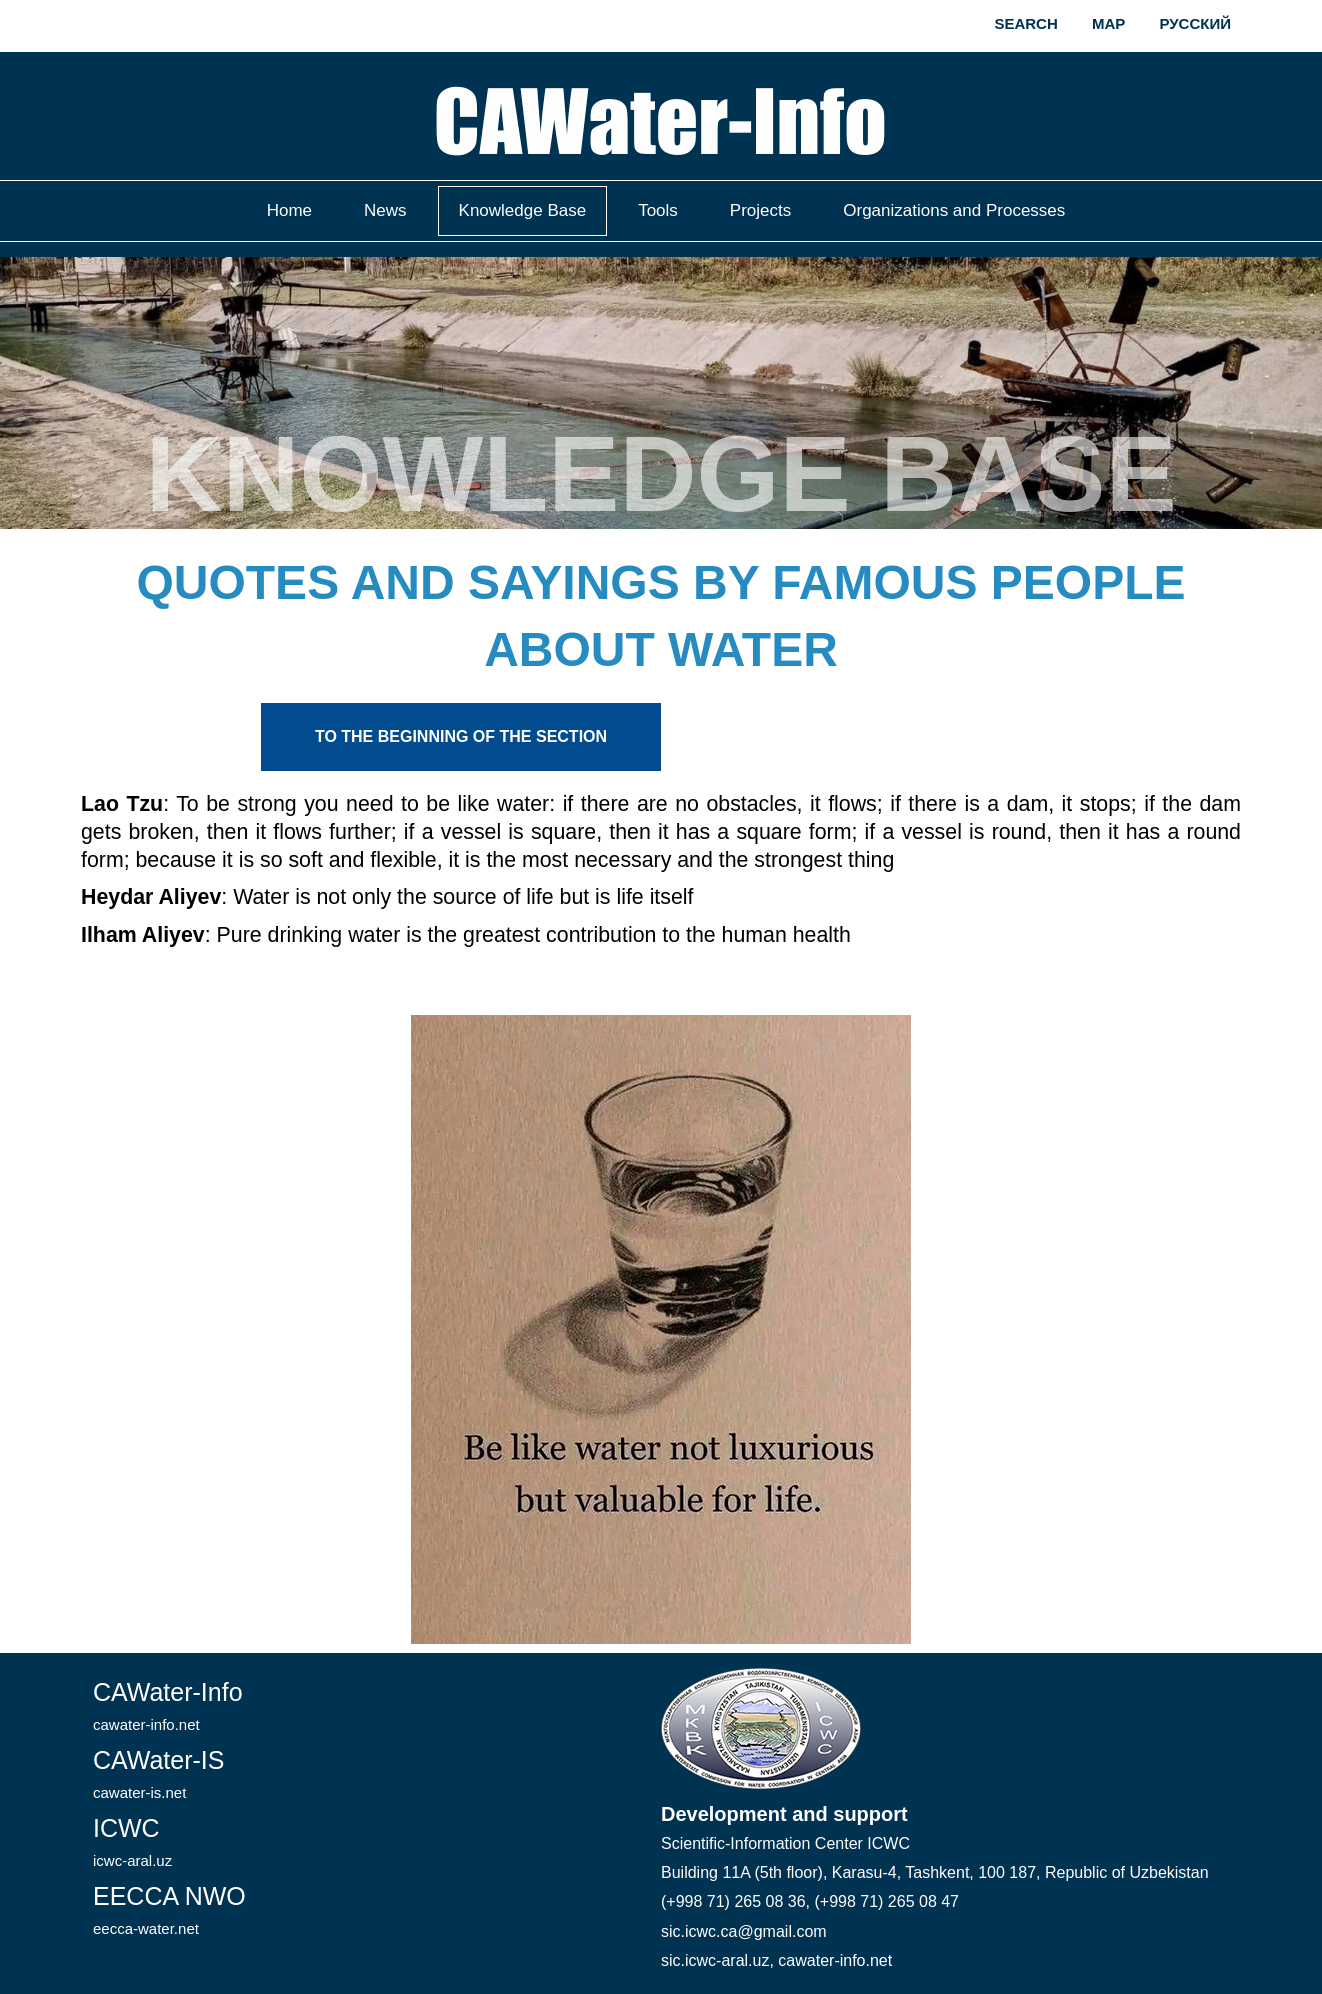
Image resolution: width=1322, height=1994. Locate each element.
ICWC (132, 1841)
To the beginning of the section (461, 736)
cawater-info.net (835, 1960)
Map (1108, 23)
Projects (760, 210)
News (385, 210)
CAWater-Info (168, 1705)
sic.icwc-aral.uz (715, 1960)
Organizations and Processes (954, 210)
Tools (658, 210)
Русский (1195, 23)
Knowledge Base (523, 210)
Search (1025, 23)
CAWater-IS (159, 1773)
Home (289, 210)
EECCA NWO (169, 1909)
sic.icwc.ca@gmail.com (744, 1931)
